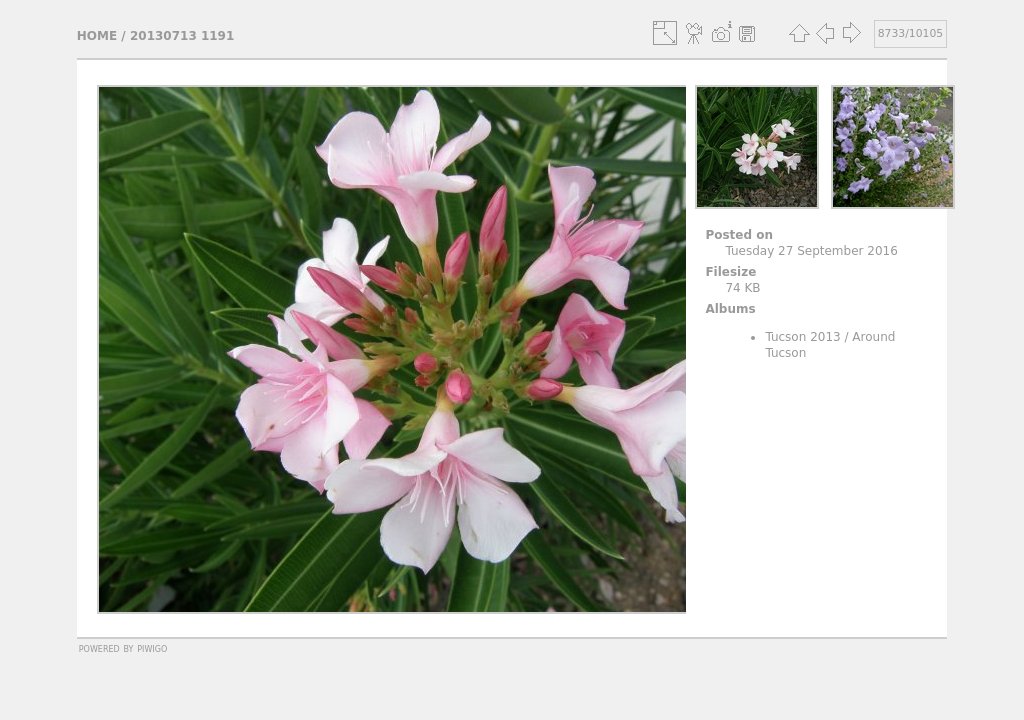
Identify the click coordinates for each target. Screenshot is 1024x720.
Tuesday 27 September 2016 (811, 251)
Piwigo (152, 648)
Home (97, 36)
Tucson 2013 (802, 337)
